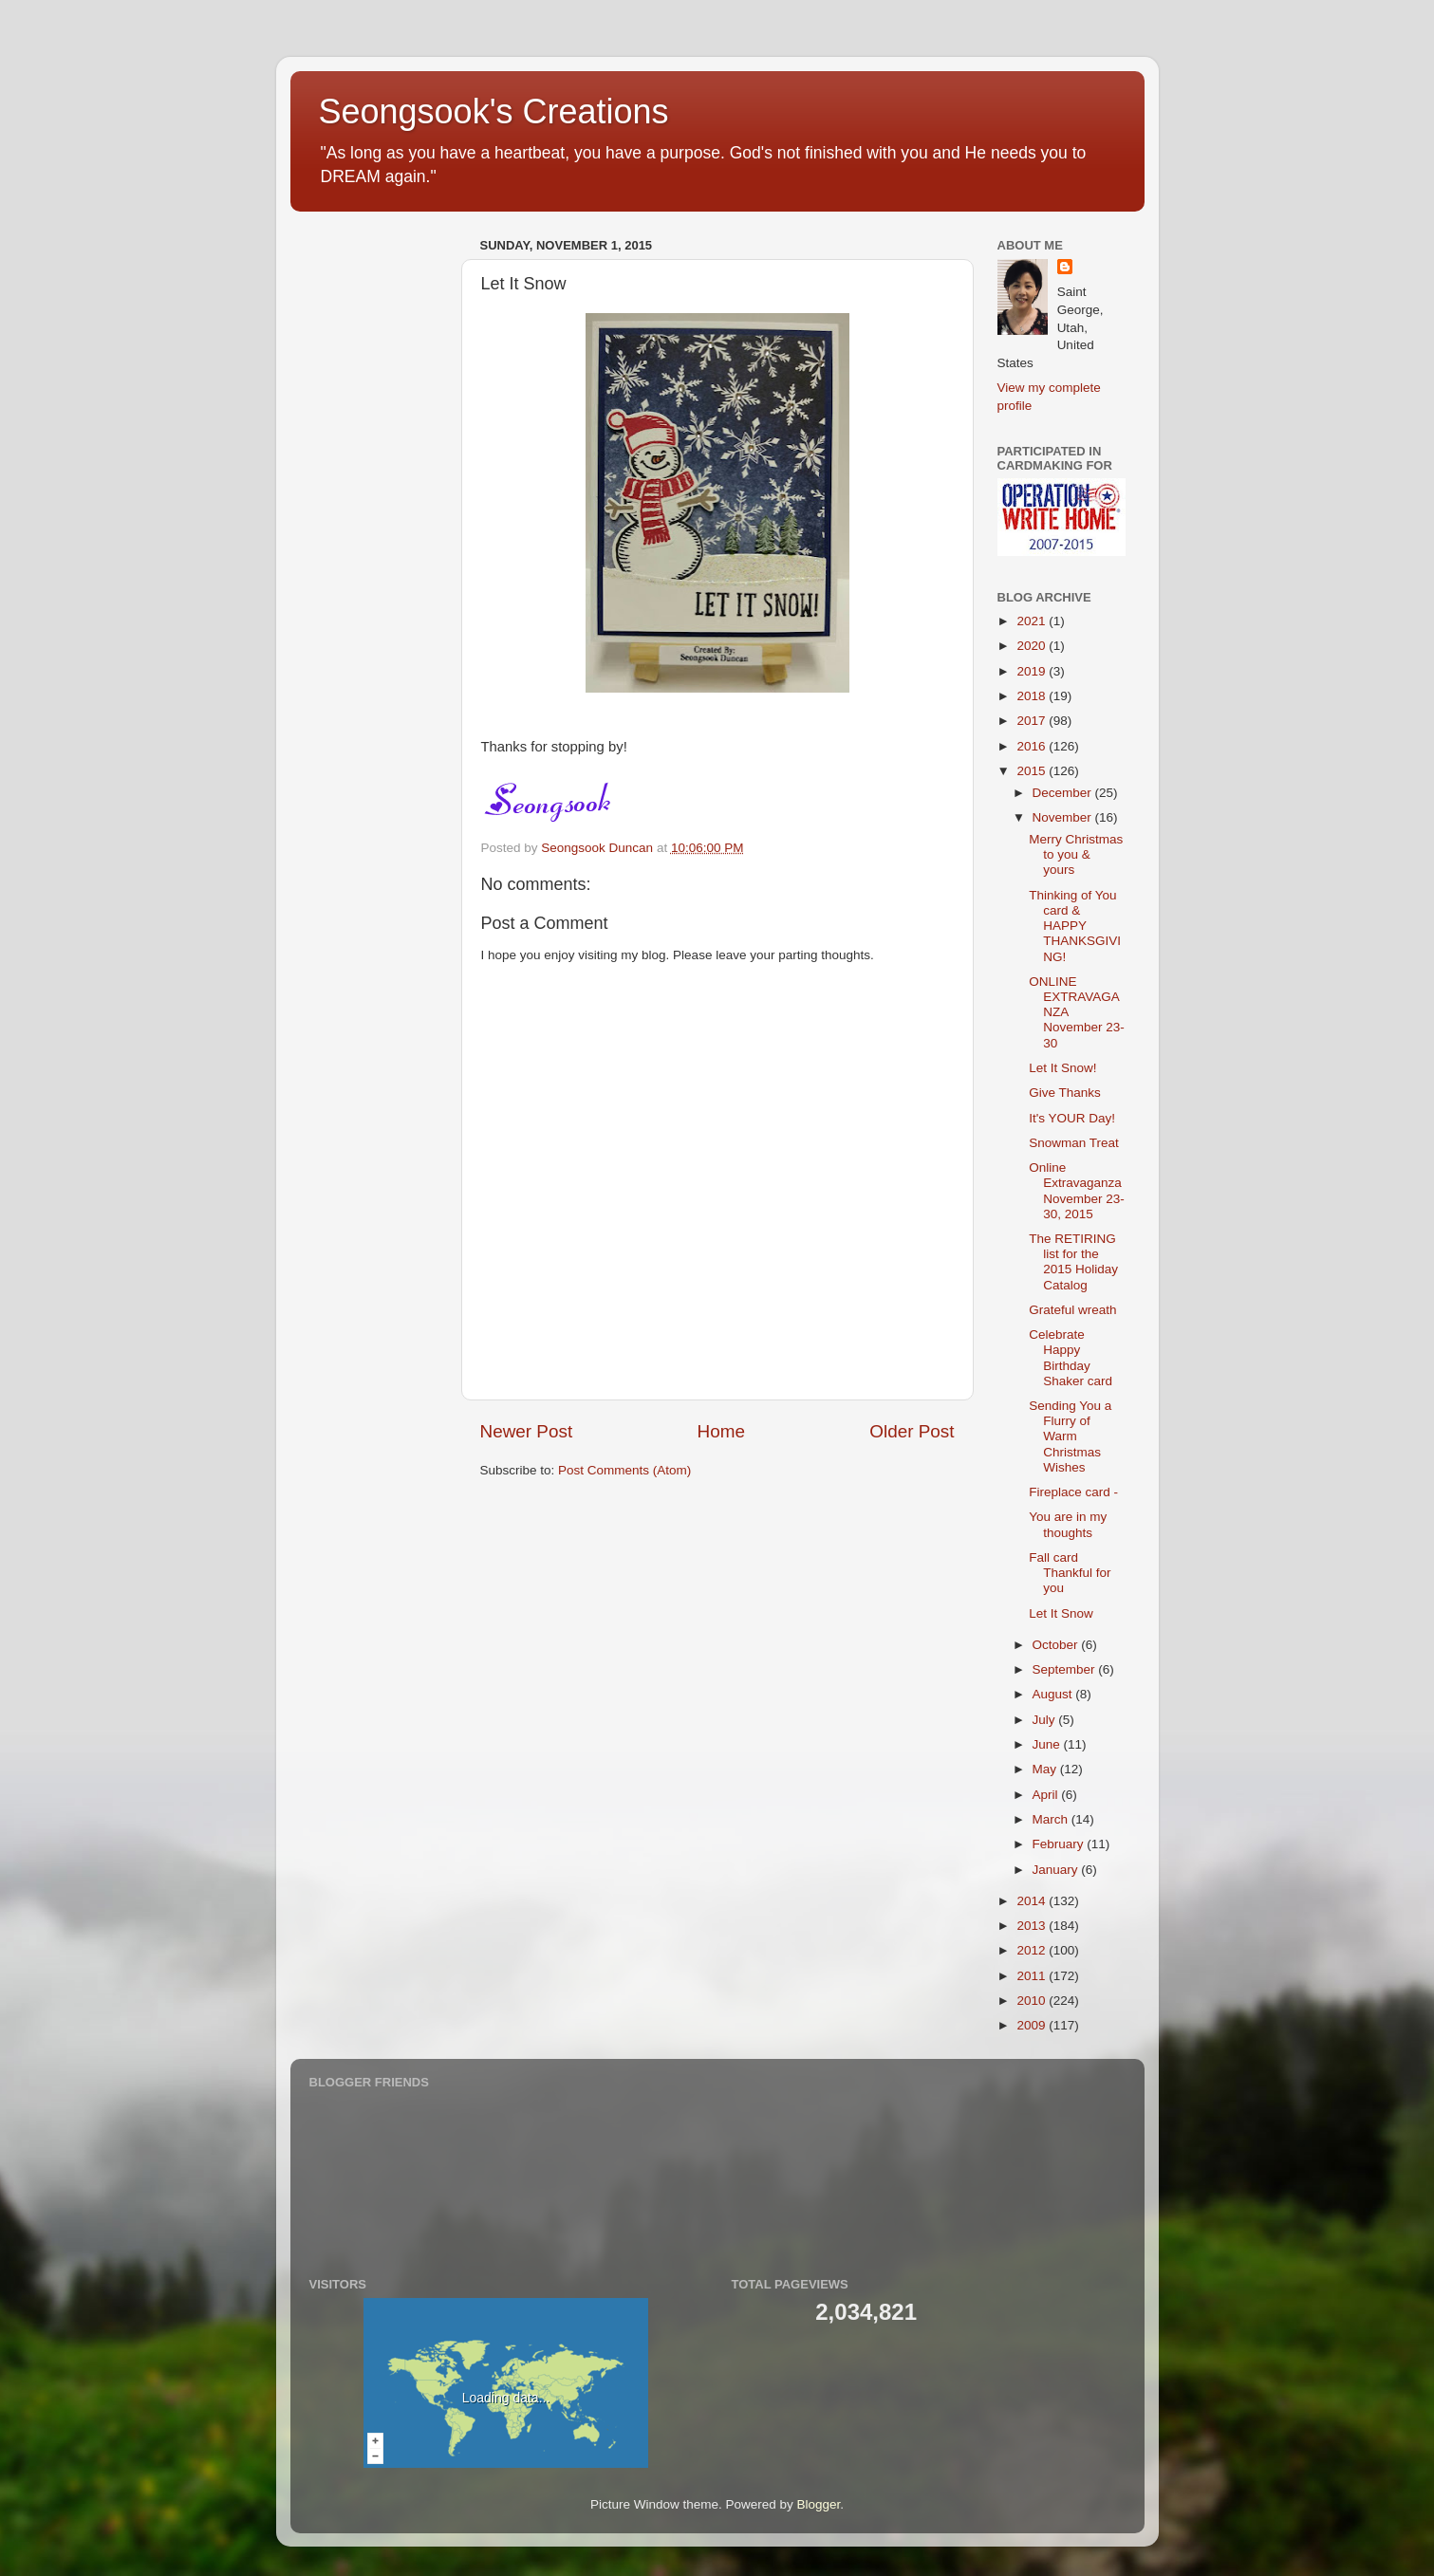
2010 (1032, 2000)
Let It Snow (1061, 1613)
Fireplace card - (1073, 1492)
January (1057, 1870)
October (1057, 1645)
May (1046, 1769)
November (1064, 817)
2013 (1032, 1925)
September (1066, 1669)
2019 (1032, 671)
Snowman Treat (1074, 1143)
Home (721, 1431)
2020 (1032, 646)
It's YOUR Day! (1072, 1118)
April (1047, 1795)
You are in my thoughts (1068, 1524)
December (1064, 793)
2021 (1032, 621)
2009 (1032, 2025)
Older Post (911, 1431)
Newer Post (526, 1431)
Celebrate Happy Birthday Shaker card (1070, 1357)
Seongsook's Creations (494, 111)
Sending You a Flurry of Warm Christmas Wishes (1070, 1436)
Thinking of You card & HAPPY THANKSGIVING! (1075, 926)
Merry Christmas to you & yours (1076, 854)
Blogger (819, 2504)
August (1054, 1694)
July (1046, 1720)
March (1052, 1819)
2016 (1032, 746)
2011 (1032, 1976)
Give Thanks (1065, 1092)
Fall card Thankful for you (1069, 1572)
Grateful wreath (1072, 1310)
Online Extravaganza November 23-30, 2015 (1077, 1190)
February (1060, 1844)
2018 (1032, 696)
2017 (1032, 720)
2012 (1032, 1950)
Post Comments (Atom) (624, 1470)
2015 (1032, 771)
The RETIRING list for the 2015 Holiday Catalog (1073, 1262)
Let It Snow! (1062, 1068)
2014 (1032, 1901)
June (1048, 1744)
